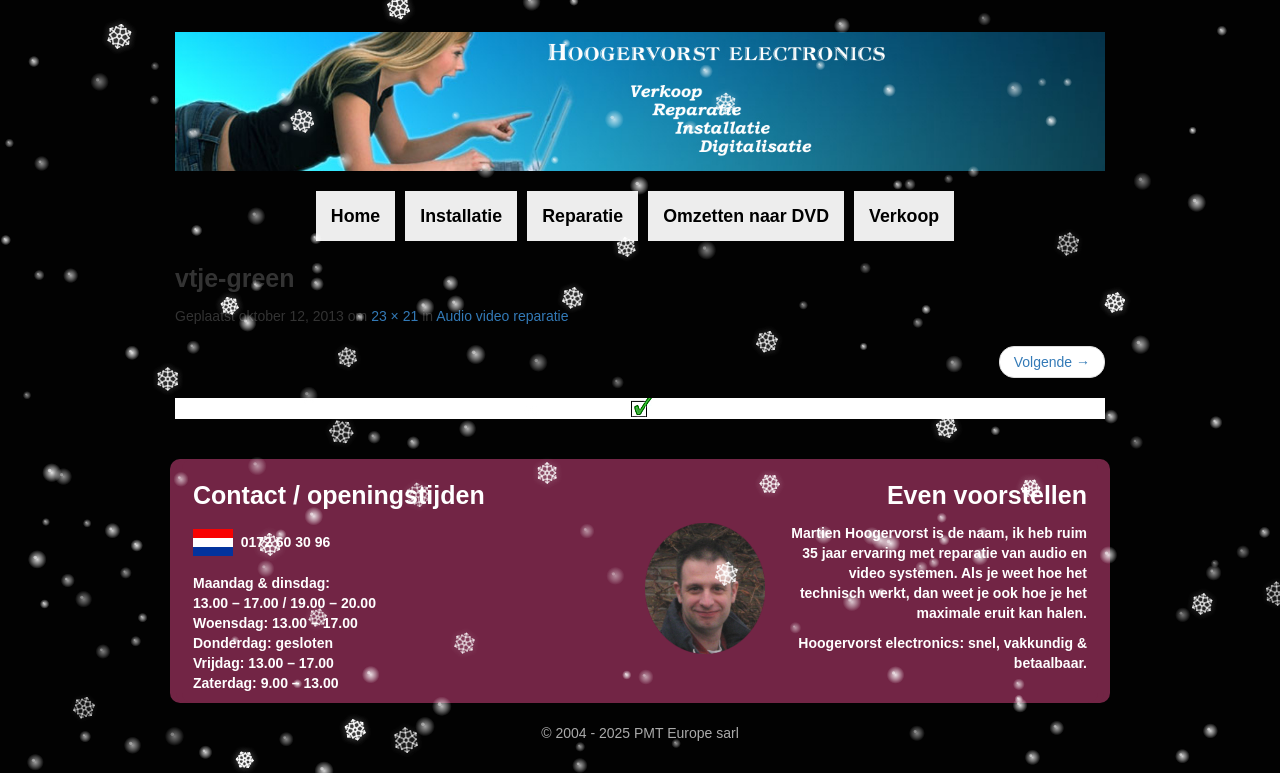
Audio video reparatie (502, 316)
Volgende (1052, 362)
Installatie (461, 216)
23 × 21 (394, 316)
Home (355, 216)
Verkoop (904, 216)
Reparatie (582, 216)
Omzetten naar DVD (746, 216)
